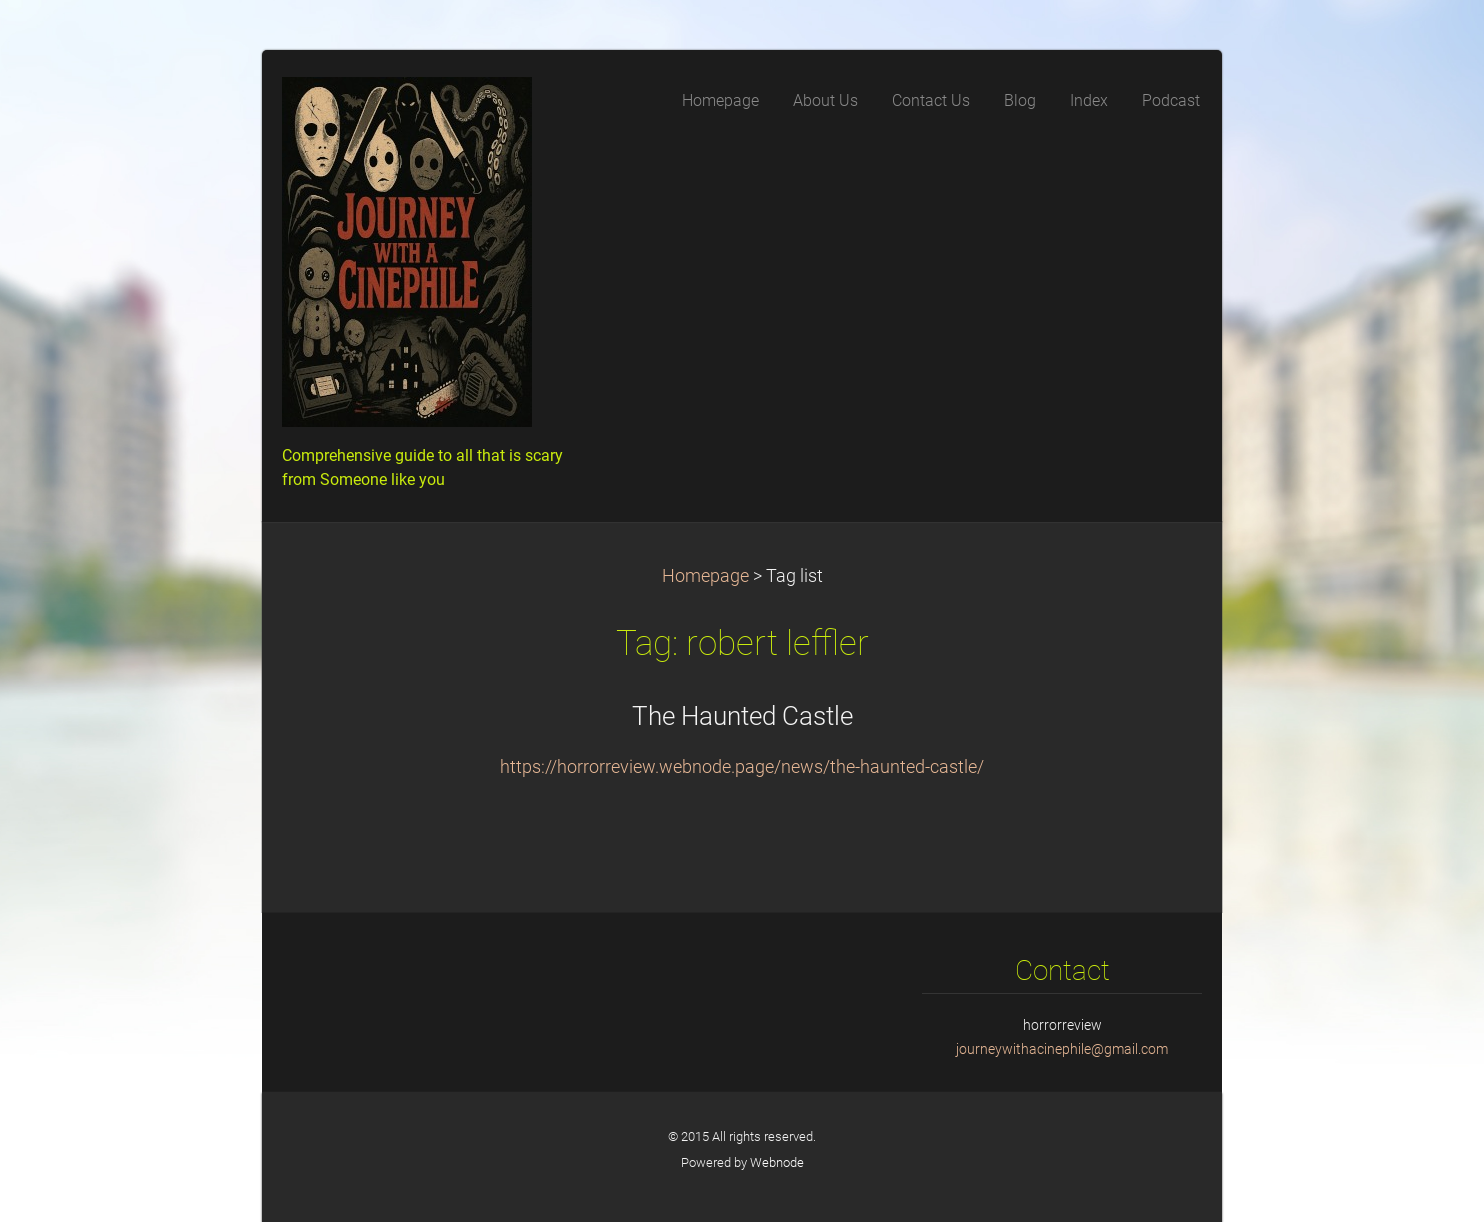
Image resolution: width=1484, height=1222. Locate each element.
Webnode (777, 1162)
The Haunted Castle (742, 716)
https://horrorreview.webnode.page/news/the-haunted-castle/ (742, 767)
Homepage (705, 576)
